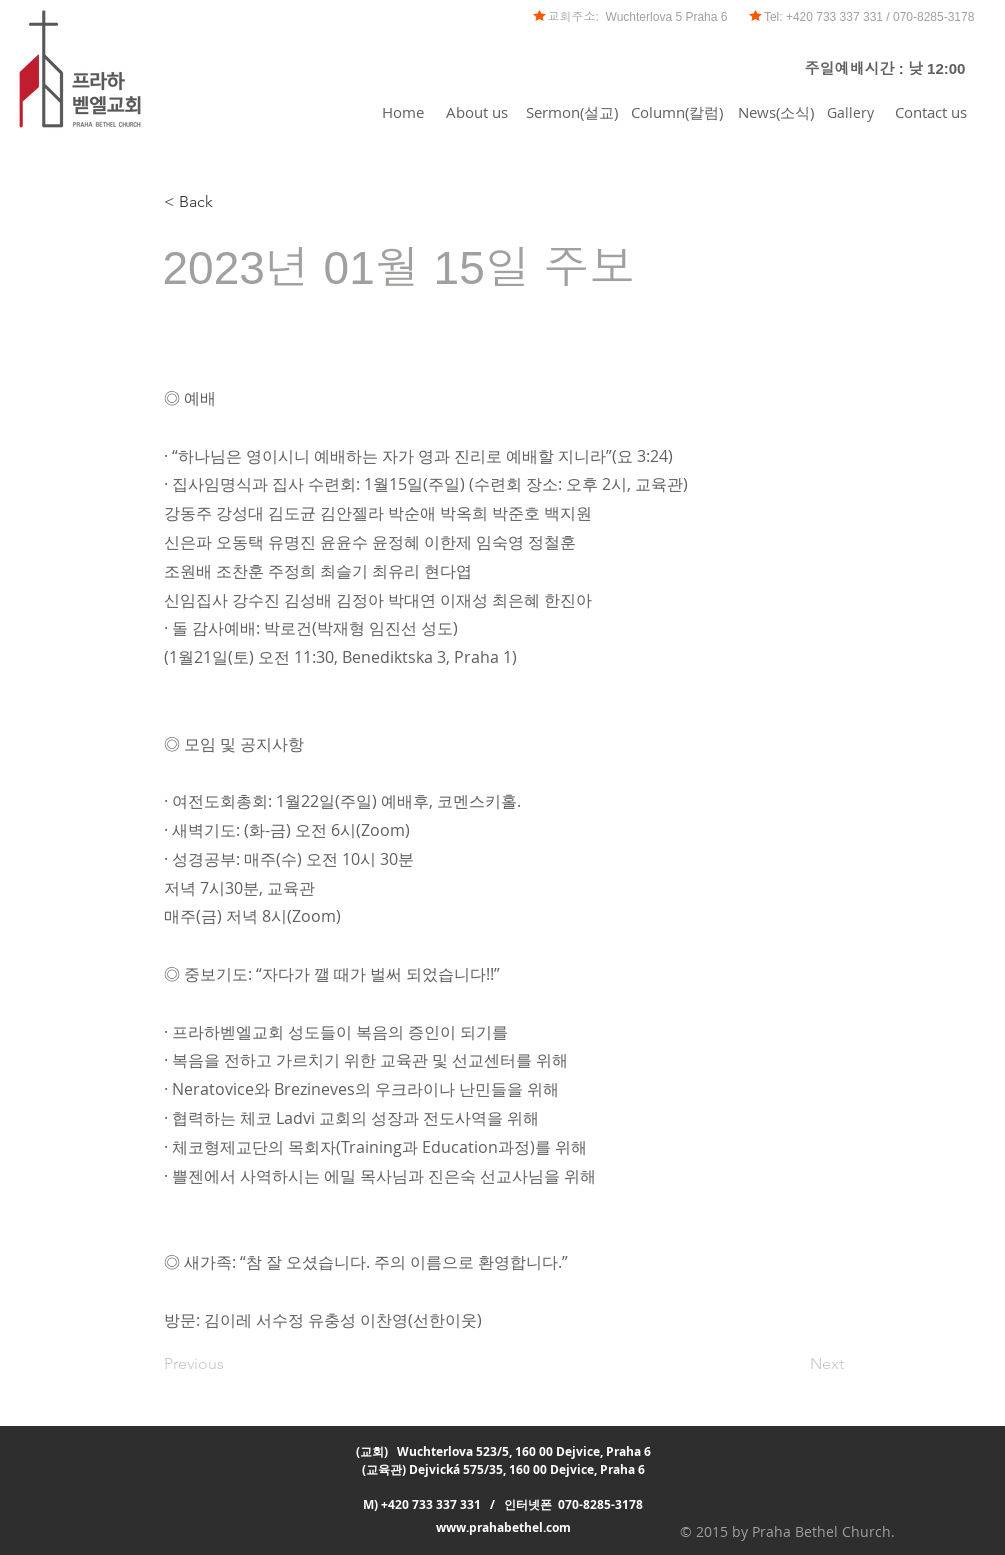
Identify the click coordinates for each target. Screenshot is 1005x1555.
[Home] (403, 112)
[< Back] (230, 202)
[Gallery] (851, 112)
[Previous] (230, 1364)
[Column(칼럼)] (677, 112)
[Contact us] (931, 112)
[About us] (477, 112)
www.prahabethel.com (503, 1527)
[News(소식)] (776, 112)
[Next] (794, 1364)
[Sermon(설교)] (572, 112)
